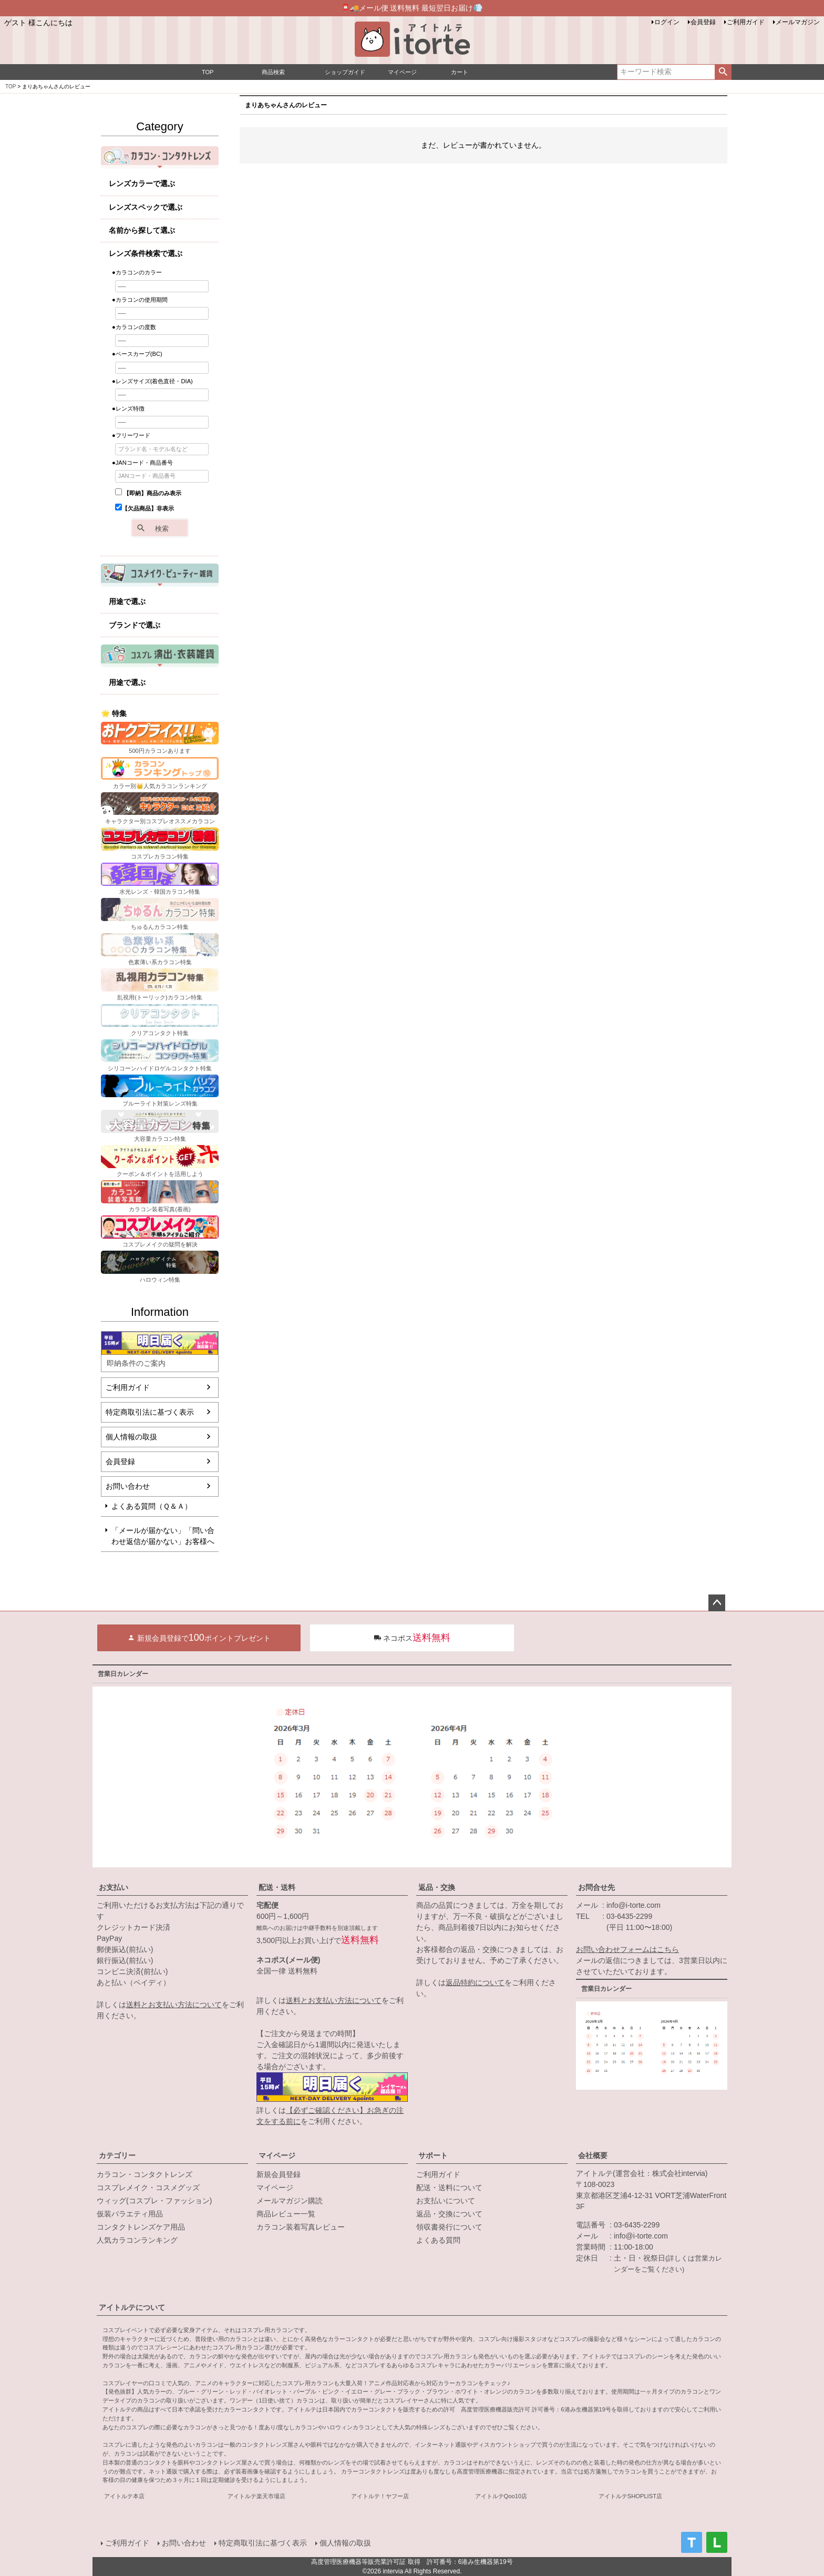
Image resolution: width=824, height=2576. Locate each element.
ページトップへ (716, 1602)
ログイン (666, 22)
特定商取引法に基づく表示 (150, 1412)
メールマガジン (798, 22)
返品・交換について (449, 2214)
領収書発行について (449, 2227)
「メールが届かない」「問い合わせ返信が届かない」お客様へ (162, 1536)
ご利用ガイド (746, 22)
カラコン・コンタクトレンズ (144, 2174)
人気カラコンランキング (137, 2240)
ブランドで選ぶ (134, 625)
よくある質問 (438, 2240)
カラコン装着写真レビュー (300, 2227)
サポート (433, 2155)
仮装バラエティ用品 (130, 2214)
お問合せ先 (596, 1887)
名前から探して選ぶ (142, 230)
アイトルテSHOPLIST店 (630, 2496)
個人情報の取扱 (131, 1437)
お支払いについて (445, 2200)
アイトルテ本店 (124, 2496)
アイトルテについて (132, 2307)
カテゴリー (117, 2155)
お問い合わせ (128, 1486)
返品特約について (475, 1982)
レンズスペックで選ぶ (145, 207)
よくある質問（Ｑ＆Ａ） (151, 1506)
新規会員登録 (278, 2174)
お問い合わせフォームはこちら (627, 1949)
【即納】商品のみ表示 (148, 493)
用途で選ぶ (127, 601)
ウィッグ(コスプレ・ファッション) (154, 2200)
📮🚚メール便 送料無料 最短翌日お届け (412, 7)
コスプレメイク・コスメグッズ (148, 2187)
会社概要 (592, 2155)
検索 (723, 72)
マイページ (277, 2155)
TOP (10, 86)
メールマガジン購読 (289, 2200)
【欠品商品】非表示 (144, 508)
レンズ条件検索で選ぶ (145, 253)
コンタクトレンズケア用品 (141, 2227)
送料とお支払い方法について (174, 2004)
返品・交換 (436, 1887)
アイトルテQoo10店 (501, 2496)
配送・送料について (449, 2187)
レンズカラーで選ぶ (142, 183)
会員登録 (703, 22)
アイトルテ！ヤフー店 (380, 2496)
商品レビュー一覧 (285, 2214)
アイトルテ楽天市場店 (256, 2496)
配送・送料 (277, 1887)
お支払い (113, 1887)
